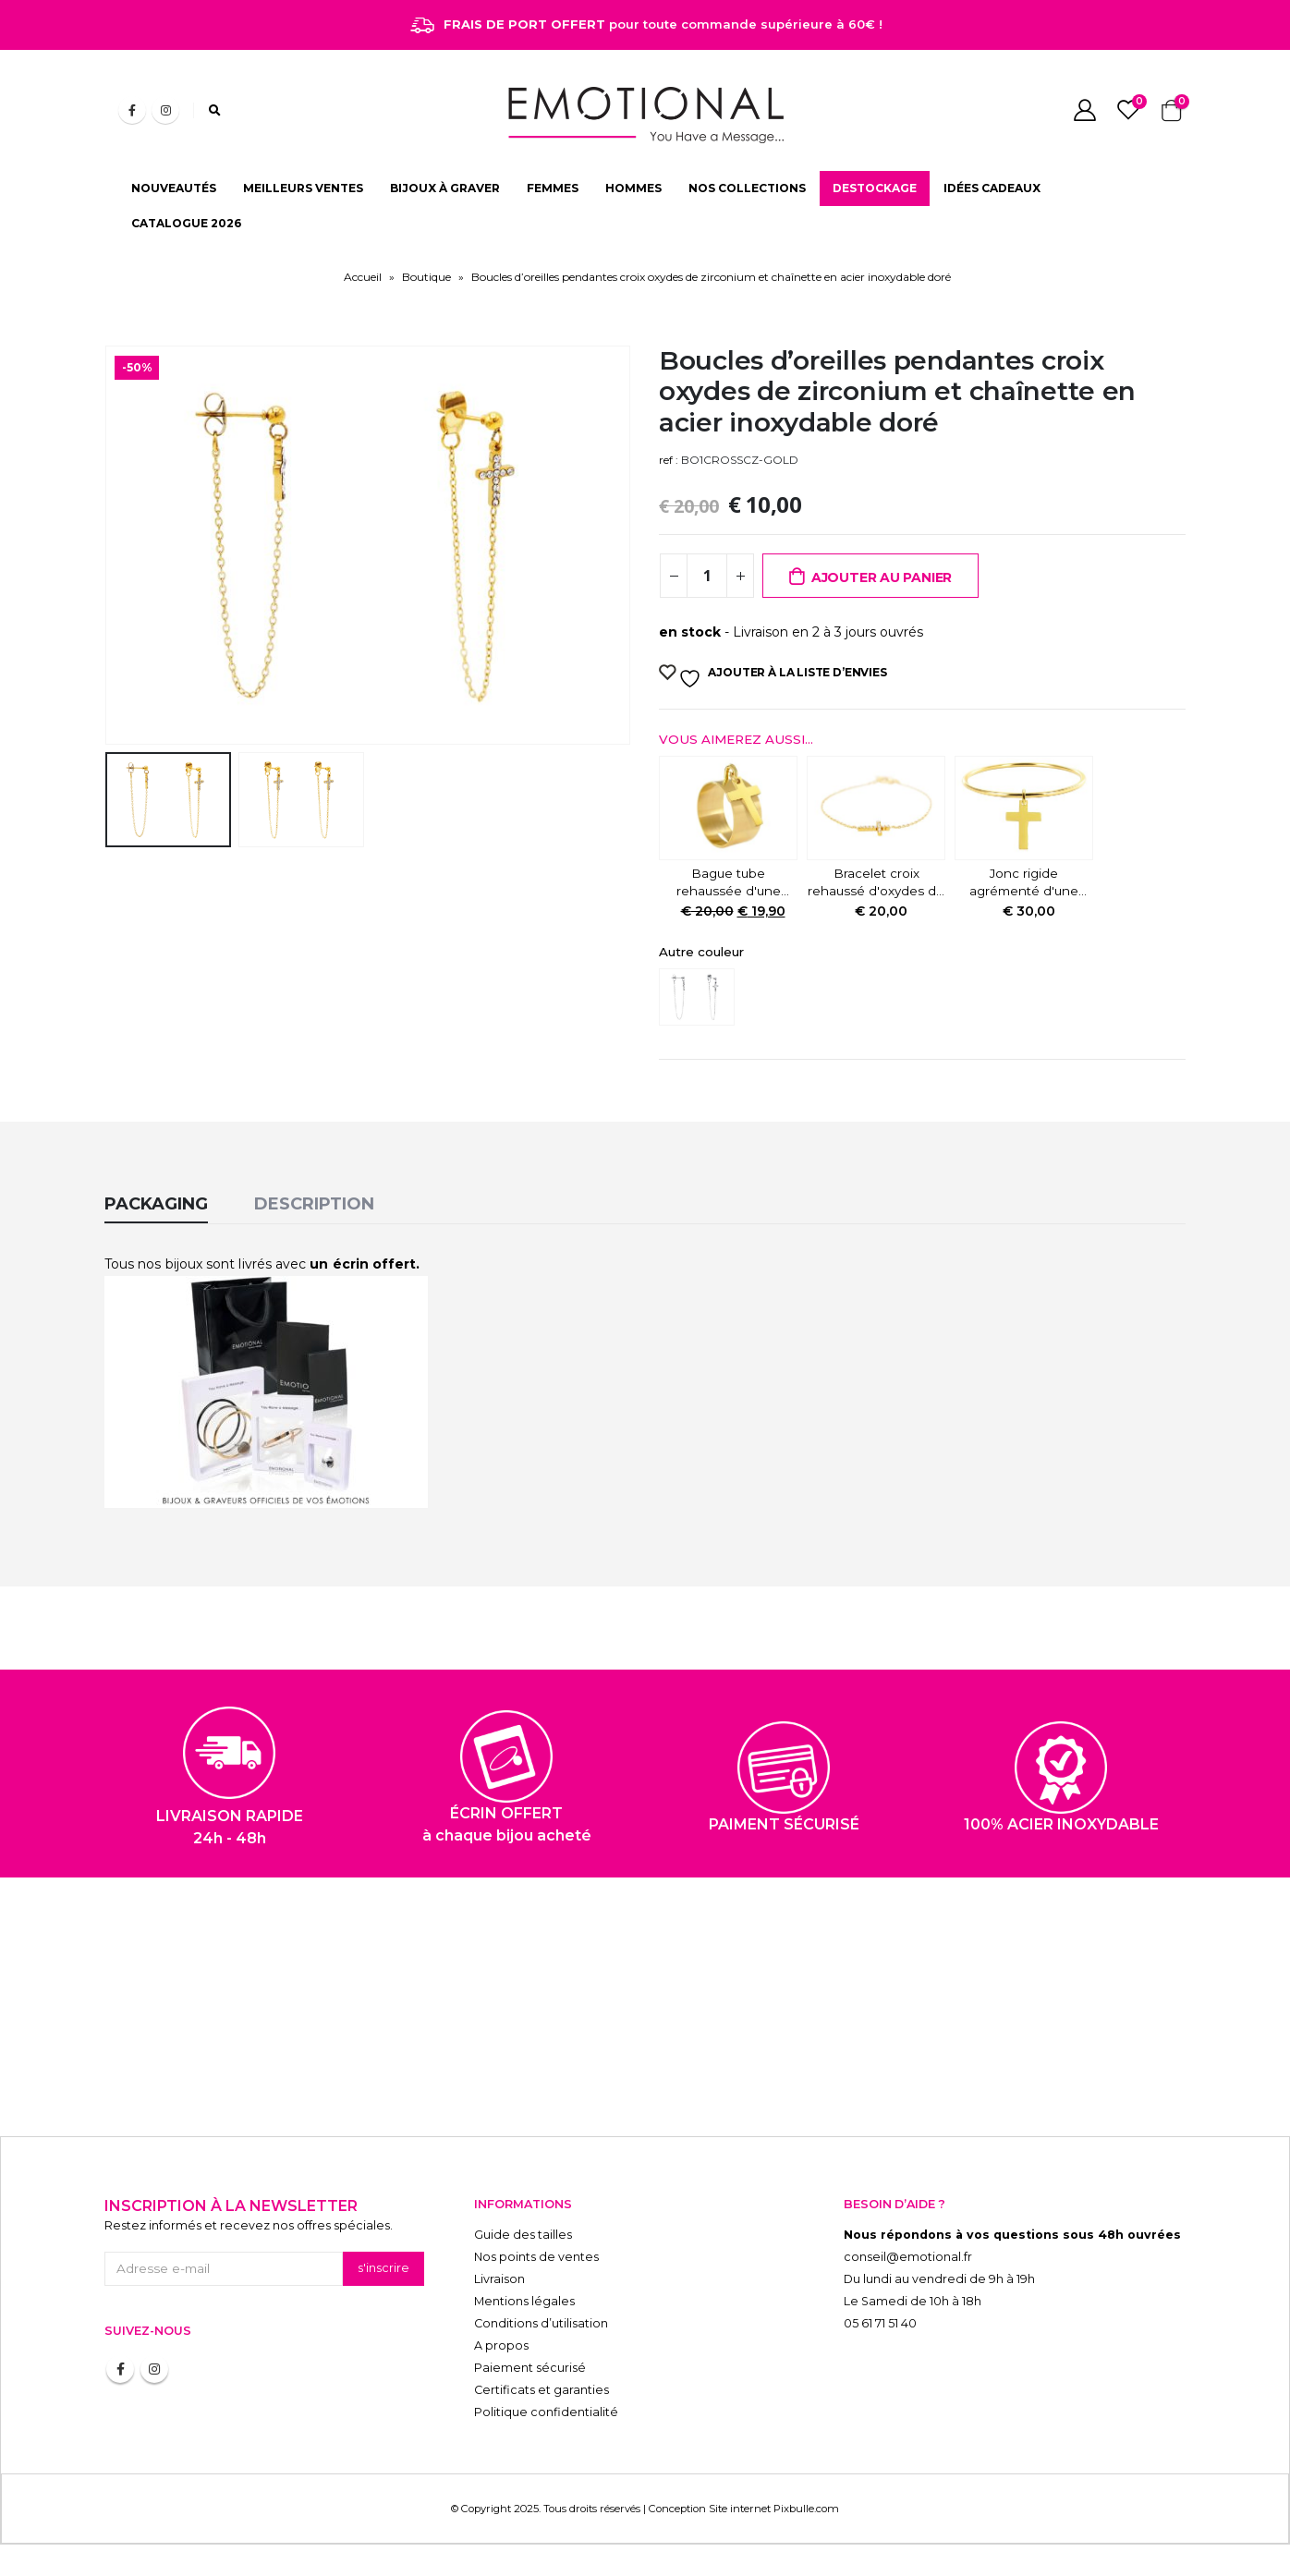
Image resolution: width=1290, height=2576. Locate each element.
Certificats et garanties (541, 2390)
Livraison (499, 2279)
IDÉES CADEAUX (992, 188)
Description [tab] (314, 1204)
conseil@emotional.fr (908, 2257)
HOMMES (633, 188)
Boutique (426, 277)
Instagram (154, 2369)
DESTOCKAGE (875, 188)
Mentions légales (524, 2301)
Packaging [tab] (156, 1204)
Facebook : (120, 2369)
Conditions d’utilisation (541, 2323)
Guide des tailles (523, 2235)
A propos (501, 2345)
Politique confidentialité (546, 2412)
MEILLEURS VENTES (303, 188)
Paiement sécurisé (530, 2368)
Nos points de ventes (536, 2257)
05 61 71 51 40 (880, 2323)
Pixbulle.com (806, 2508)
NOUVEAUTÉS (173, 188)
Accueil (363, 277)
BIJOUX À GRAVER (445, 188)
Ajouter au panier (881, 577)
